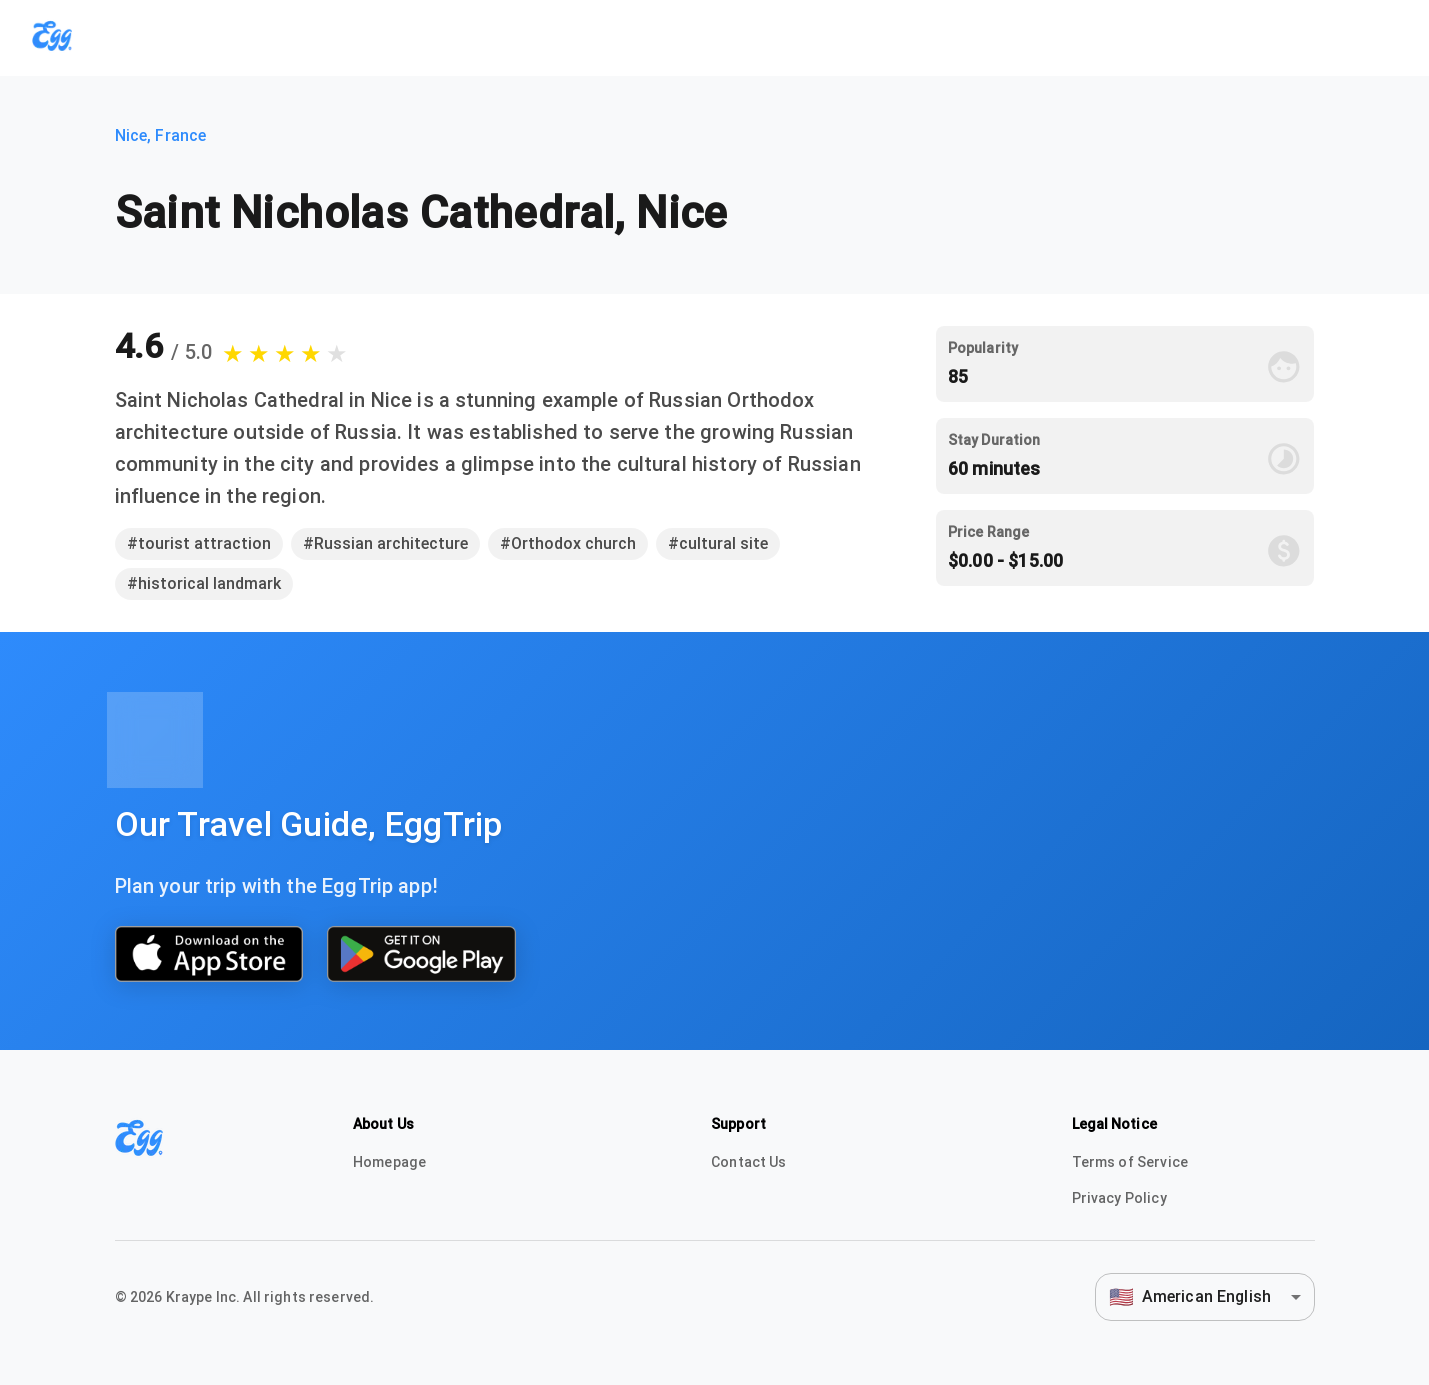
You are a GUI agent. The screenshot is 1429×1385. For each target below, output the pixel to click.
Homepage (389, 1162)
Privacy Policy (1119, 1198)
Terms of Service (1130, 1162)
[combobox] (1205, 1296)
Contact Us (749, 1162)
